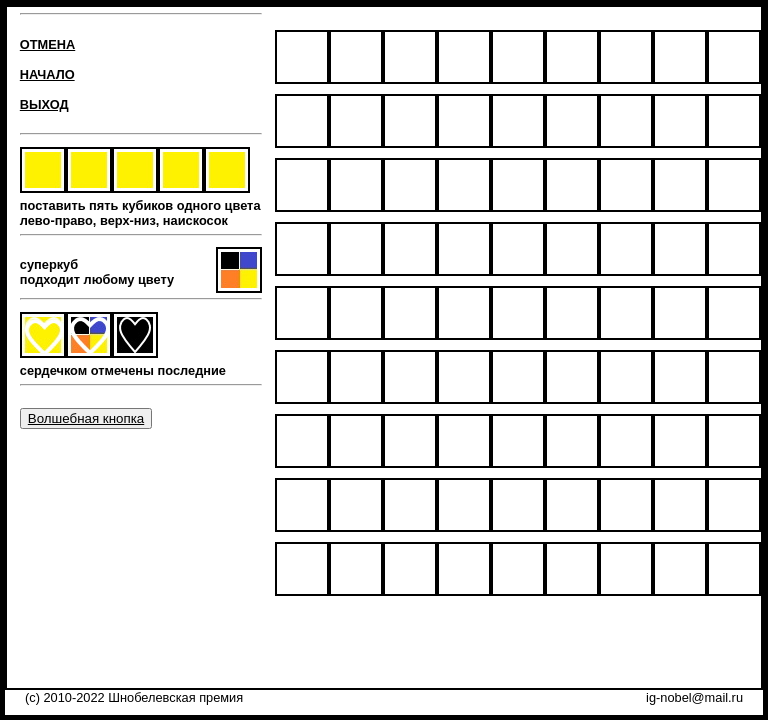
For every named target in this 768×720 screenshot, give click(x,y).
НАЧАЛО (47, 74)
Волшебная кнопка (86, 418)
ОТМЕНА (47, 44)
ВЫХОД (44, 104)
